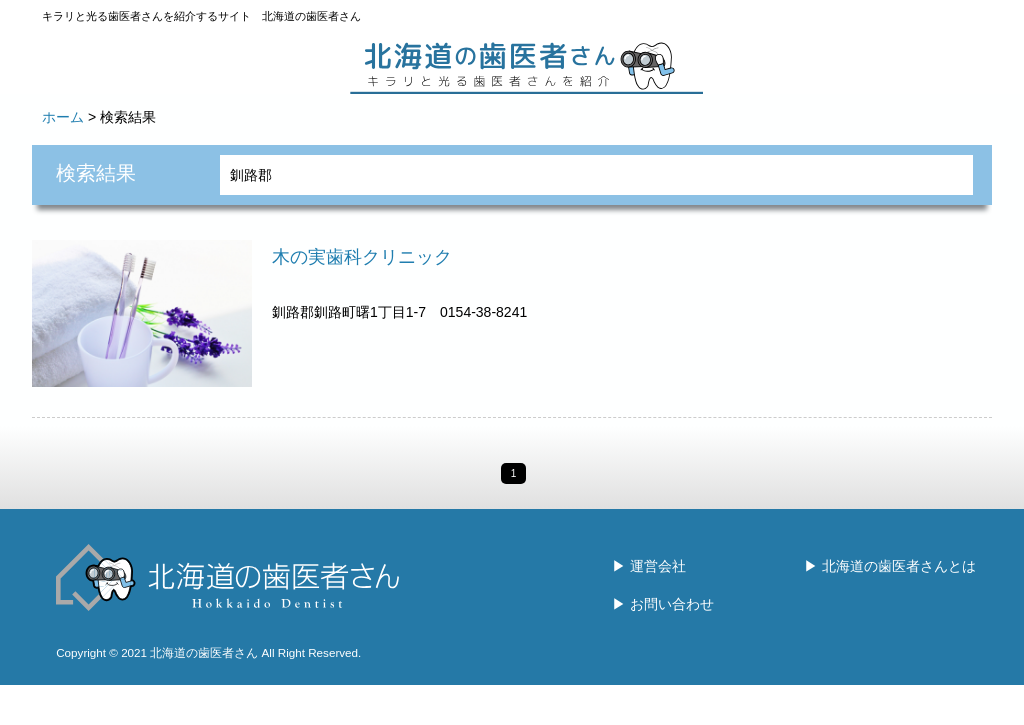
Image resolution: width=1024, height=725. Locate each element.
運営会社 (658, 566)
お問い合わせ (672, 604)
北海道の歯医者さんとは (899, 566)
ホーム (63, 117)
